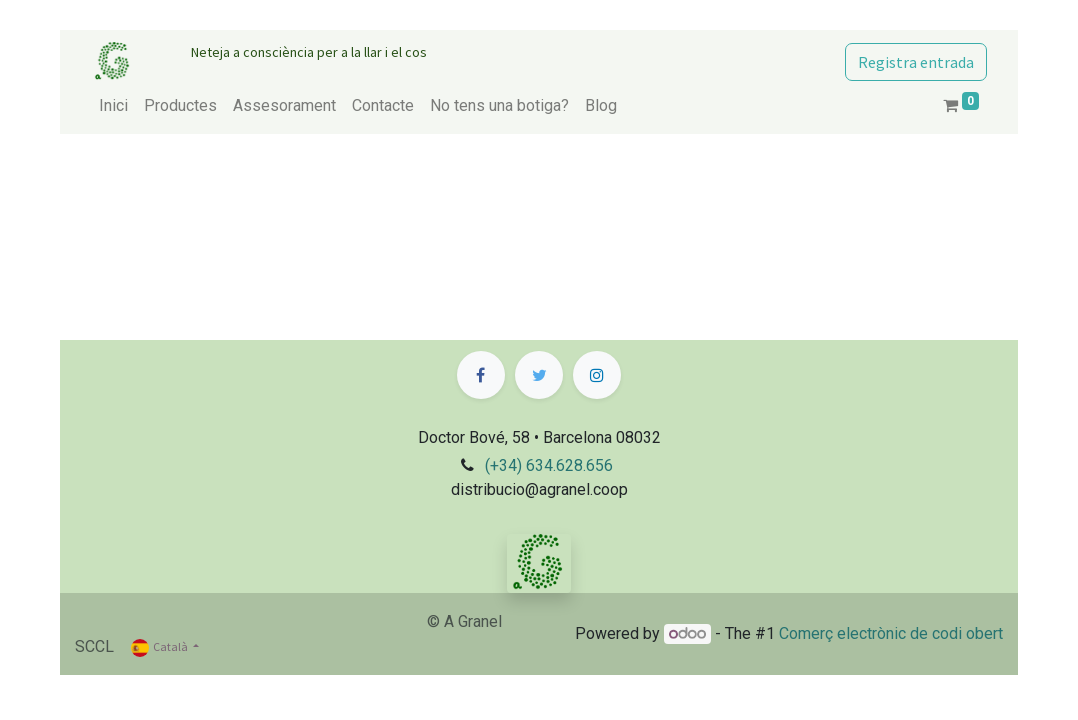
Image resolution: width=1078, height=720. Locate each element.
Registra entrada (916, 62)
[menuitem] (113, 106)
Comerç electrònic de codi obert (891, 633)
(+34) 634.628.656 (549, 465)
